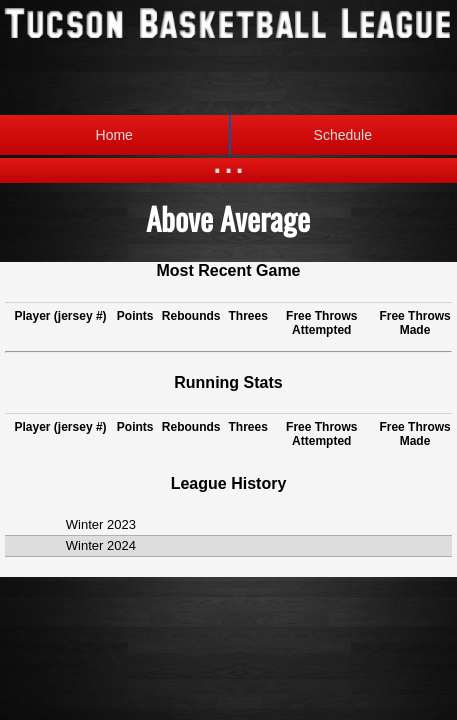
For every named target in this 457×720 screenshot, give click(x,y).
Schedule (300, 135)
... (228, 159)
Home (114, 135)
